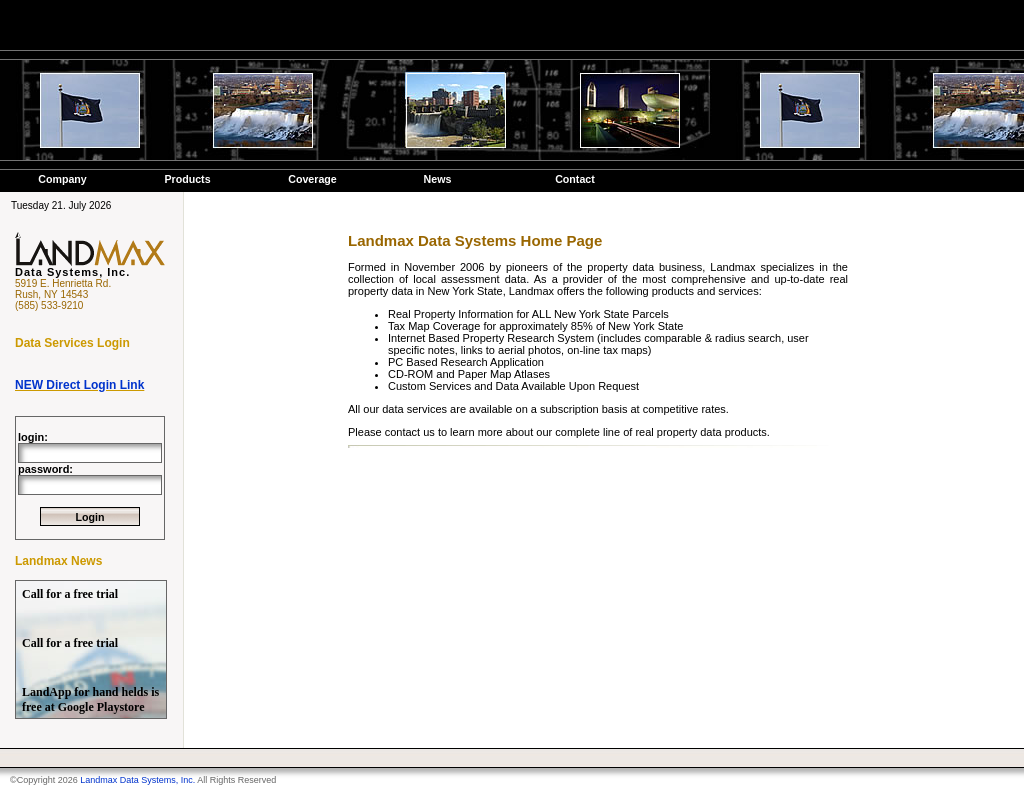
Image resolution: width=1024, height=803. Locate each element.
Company (62, 179)
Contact (575, 179)
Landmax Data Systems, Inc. (137, 780)
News (438, 179)
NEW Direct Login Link (79, 385)
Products (187, 179)
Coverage (312, 179)
